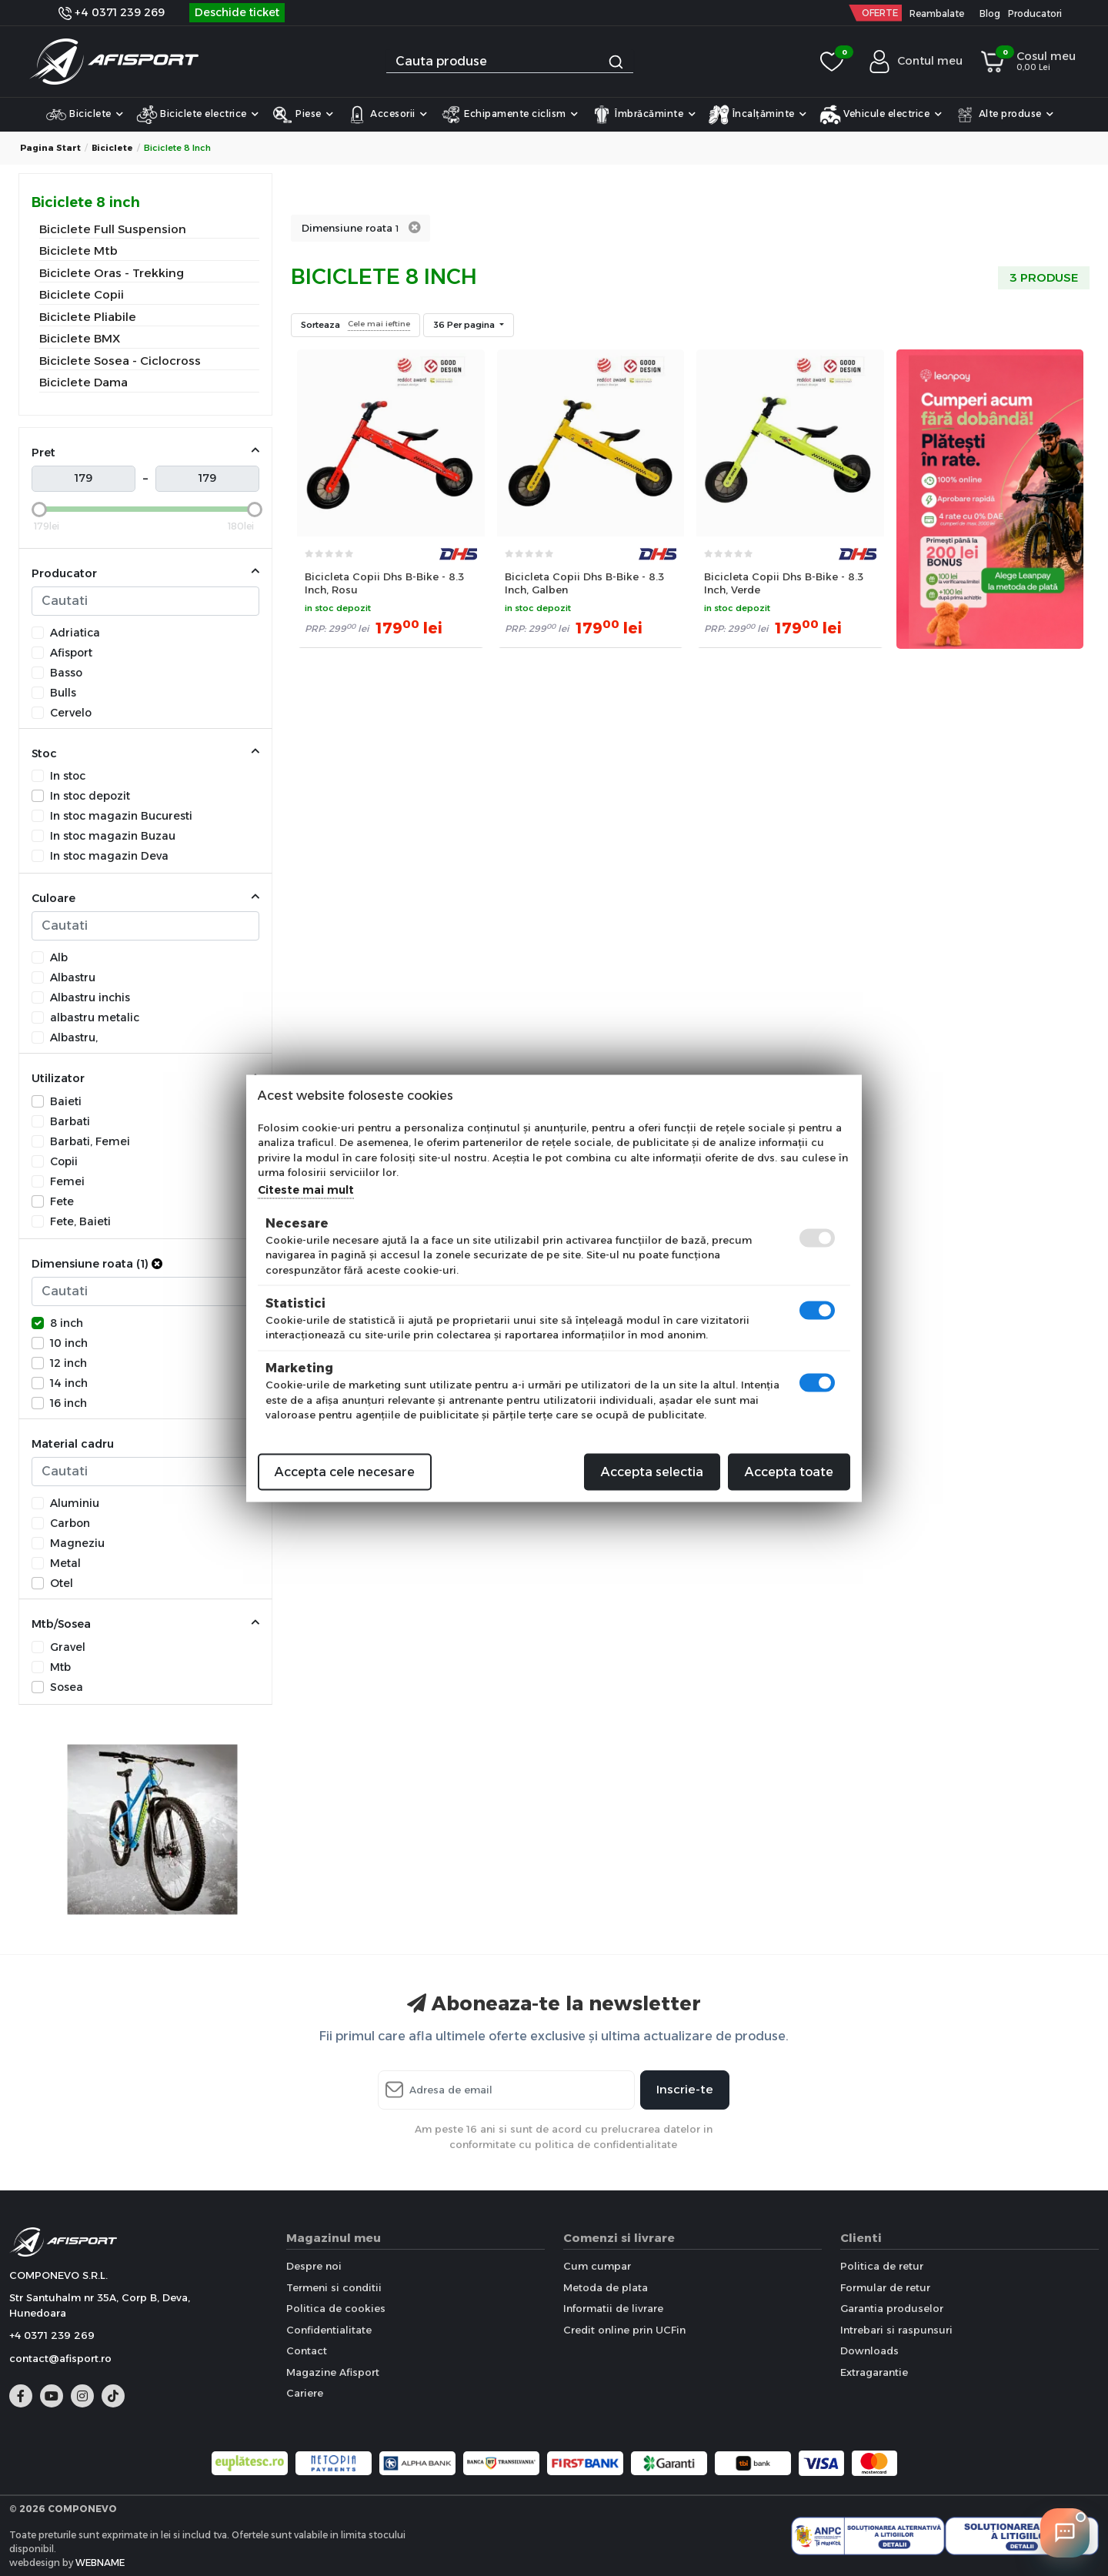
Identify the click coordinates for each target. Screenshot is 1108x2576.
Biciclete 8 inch (86, 202)
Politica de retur (881, 2266)
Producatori (1035, 13)
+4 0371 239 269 (111, 12)
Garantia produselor (891, 2308)
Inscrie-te (684, 2089)
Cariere (304, 2393)
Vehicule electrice (881, 114)
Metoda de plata (605, 2287)
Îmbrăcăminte (643, 114)
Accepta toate (789, 1471)
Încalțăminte (757, 114)
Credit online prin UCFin (624, 2330)
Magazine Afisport (332, 2372)
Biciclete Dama (83, 382)
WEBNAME (100, 2562)
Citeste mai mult (306, 1189)
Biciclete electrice (197, 114)
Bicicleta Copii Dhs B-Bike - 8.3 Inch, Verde (783, 583)
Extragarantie (874, 2372)
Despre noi (314, 2266)
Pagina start (50, 147)
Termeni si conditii (334, 2287)
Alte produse (1004, 114)
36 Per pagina (465, 324)
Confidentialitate (329, 2330)
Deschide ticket (237, 12)
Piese (303, 114)
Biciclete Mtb (78, 250)
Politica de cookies (335, 2308)
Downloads (869, 2350)
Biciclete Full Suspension (112, 229)
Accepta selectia (652, 1471)
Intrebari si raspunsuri (896, 2330)
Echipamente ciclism (509, 114)
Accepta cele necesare (345, 1471)
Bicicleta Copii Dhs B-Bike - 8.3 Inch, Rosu (384, 583)
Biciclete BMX (79, 338)
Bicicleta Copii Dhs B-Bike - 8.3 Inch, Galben (584, 583)
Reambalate (936, 13)
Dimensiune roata (350, 228)
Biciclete (84, 114)
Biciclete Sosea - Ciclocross (120, 360)
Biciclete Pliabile (87, 316)
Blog (990, 13)
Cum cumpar (597, 2266)
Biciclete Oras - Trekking (111, 273)
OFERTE (880, 12)
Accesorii (387, 114)
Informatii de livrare (613, 2308)
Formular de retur (885, 2287)
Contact (306, 2350)
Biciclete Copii (81, 294)
